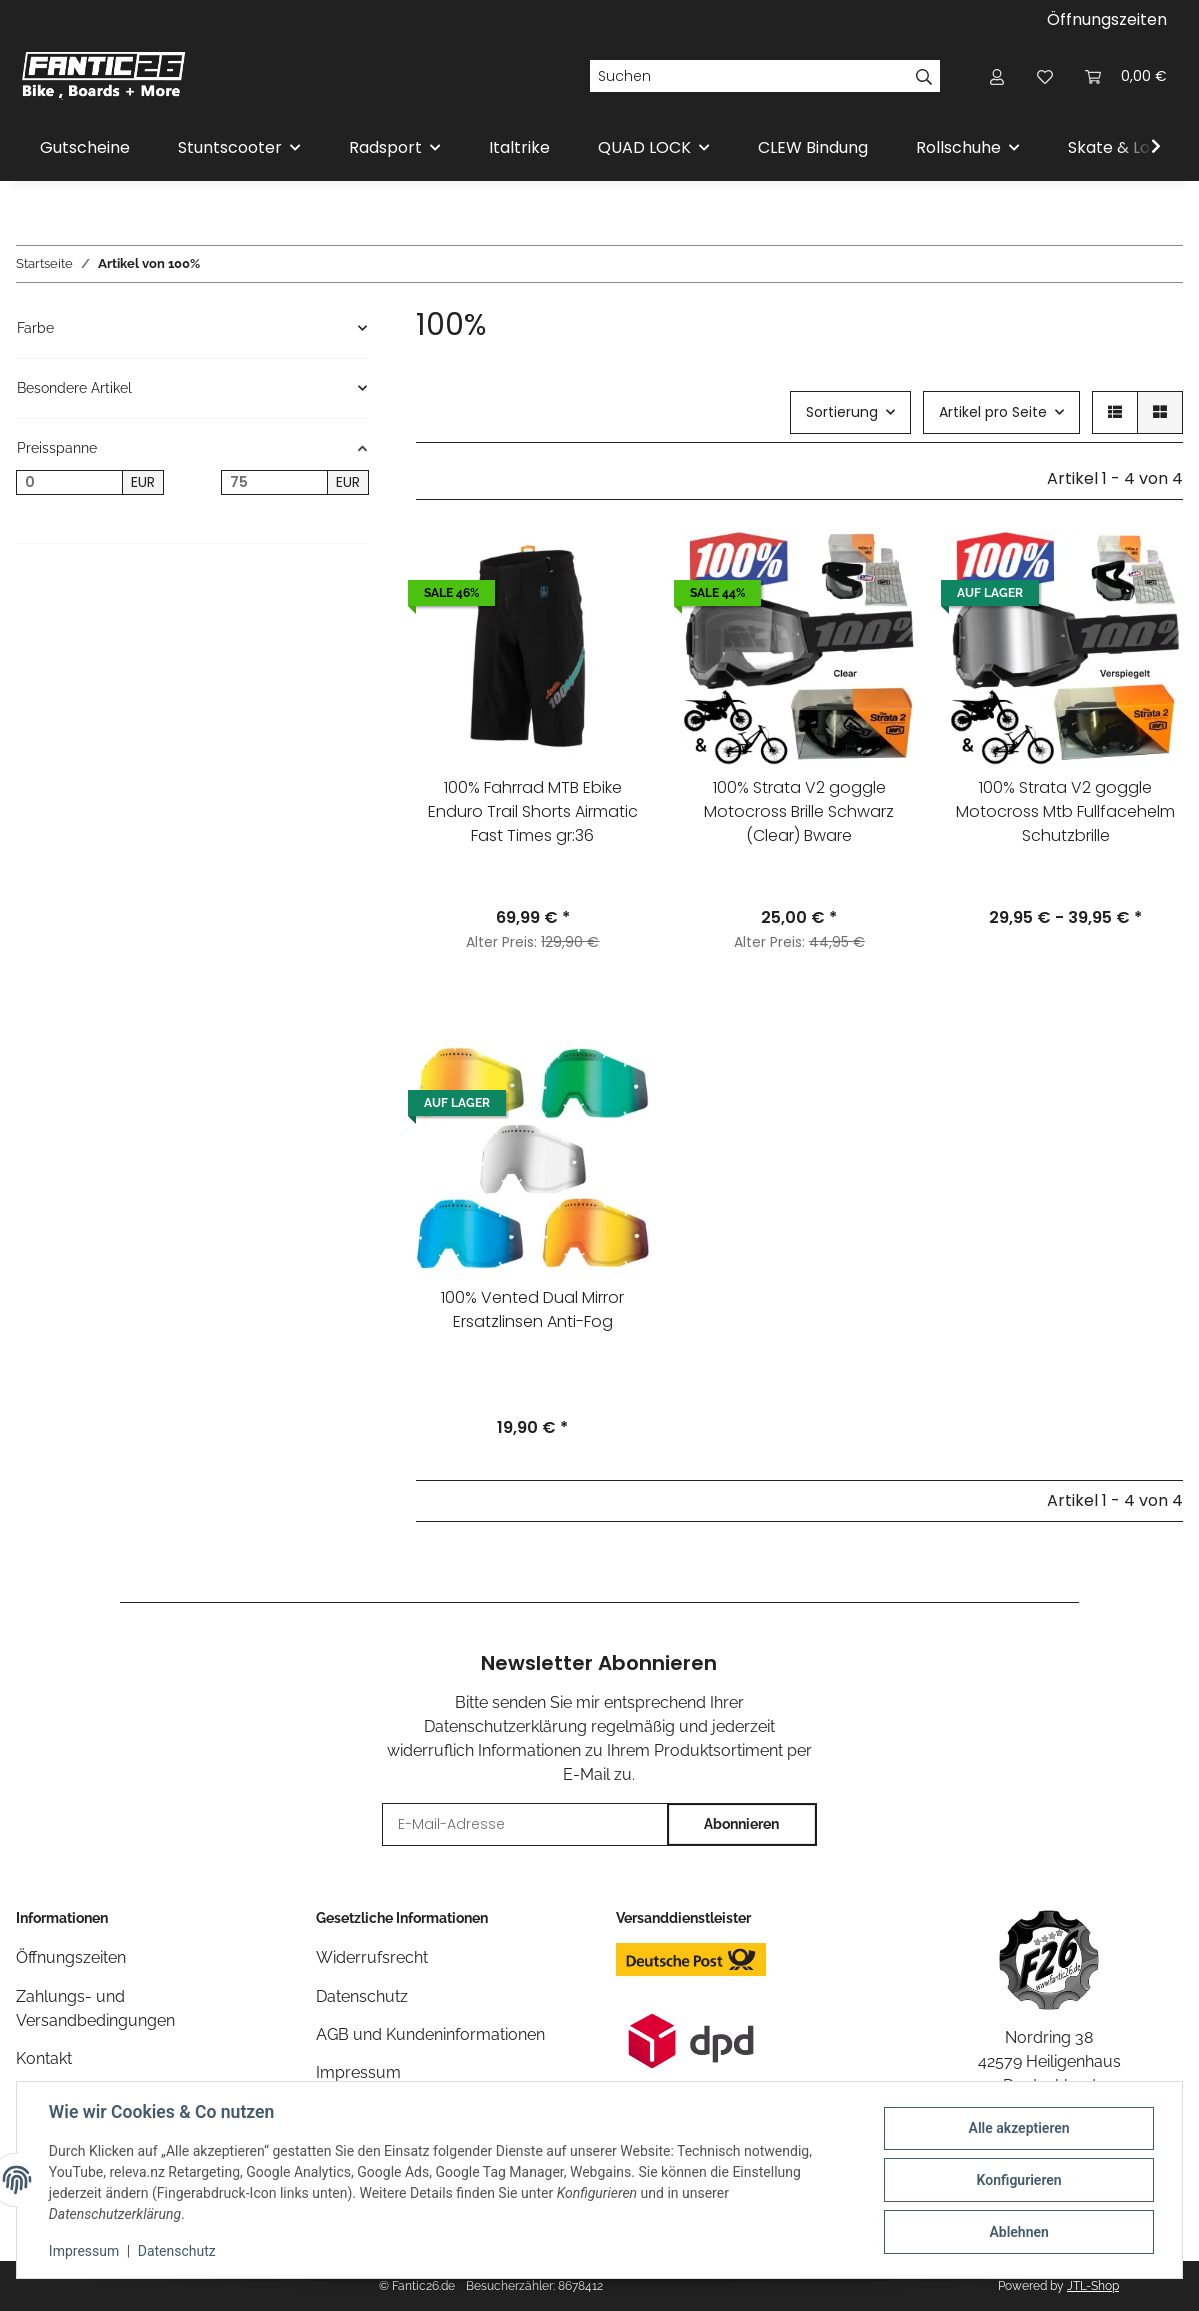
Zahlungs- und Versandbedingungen (95, 2008)
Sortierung (842, 412)
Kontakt (44, 2058)
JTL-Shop (1093, 2286)
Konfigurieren (1018, 2180)
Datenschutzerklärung (505, 1726)
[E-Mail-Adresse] (525, 1824)
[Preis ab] (69, 483)
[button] (997, 76)
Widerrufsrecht (372, 1957)
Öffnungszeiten (1107, 19)
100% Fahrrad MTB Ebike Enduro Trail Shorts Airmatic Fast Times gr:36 (533, 811)
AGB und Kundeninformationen (430, 2034)
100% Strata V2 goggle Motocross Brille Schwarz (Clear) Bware (799, 811)
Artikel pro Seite (993, 412)
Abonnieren (741, 1824)
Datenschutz (177, 2251)
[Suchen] (749, 76)
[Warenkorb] (1126, 76)
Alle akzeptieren (1018, 2128)
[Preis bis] (274, 483)
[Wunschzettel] (1045, 76)
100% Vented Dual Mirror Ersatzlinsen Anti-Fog (532, 1309)
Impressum (84, 2251)
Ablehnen (1018, 2232)
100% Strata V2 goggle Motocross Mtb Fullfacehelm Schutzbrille (1065, 811)
